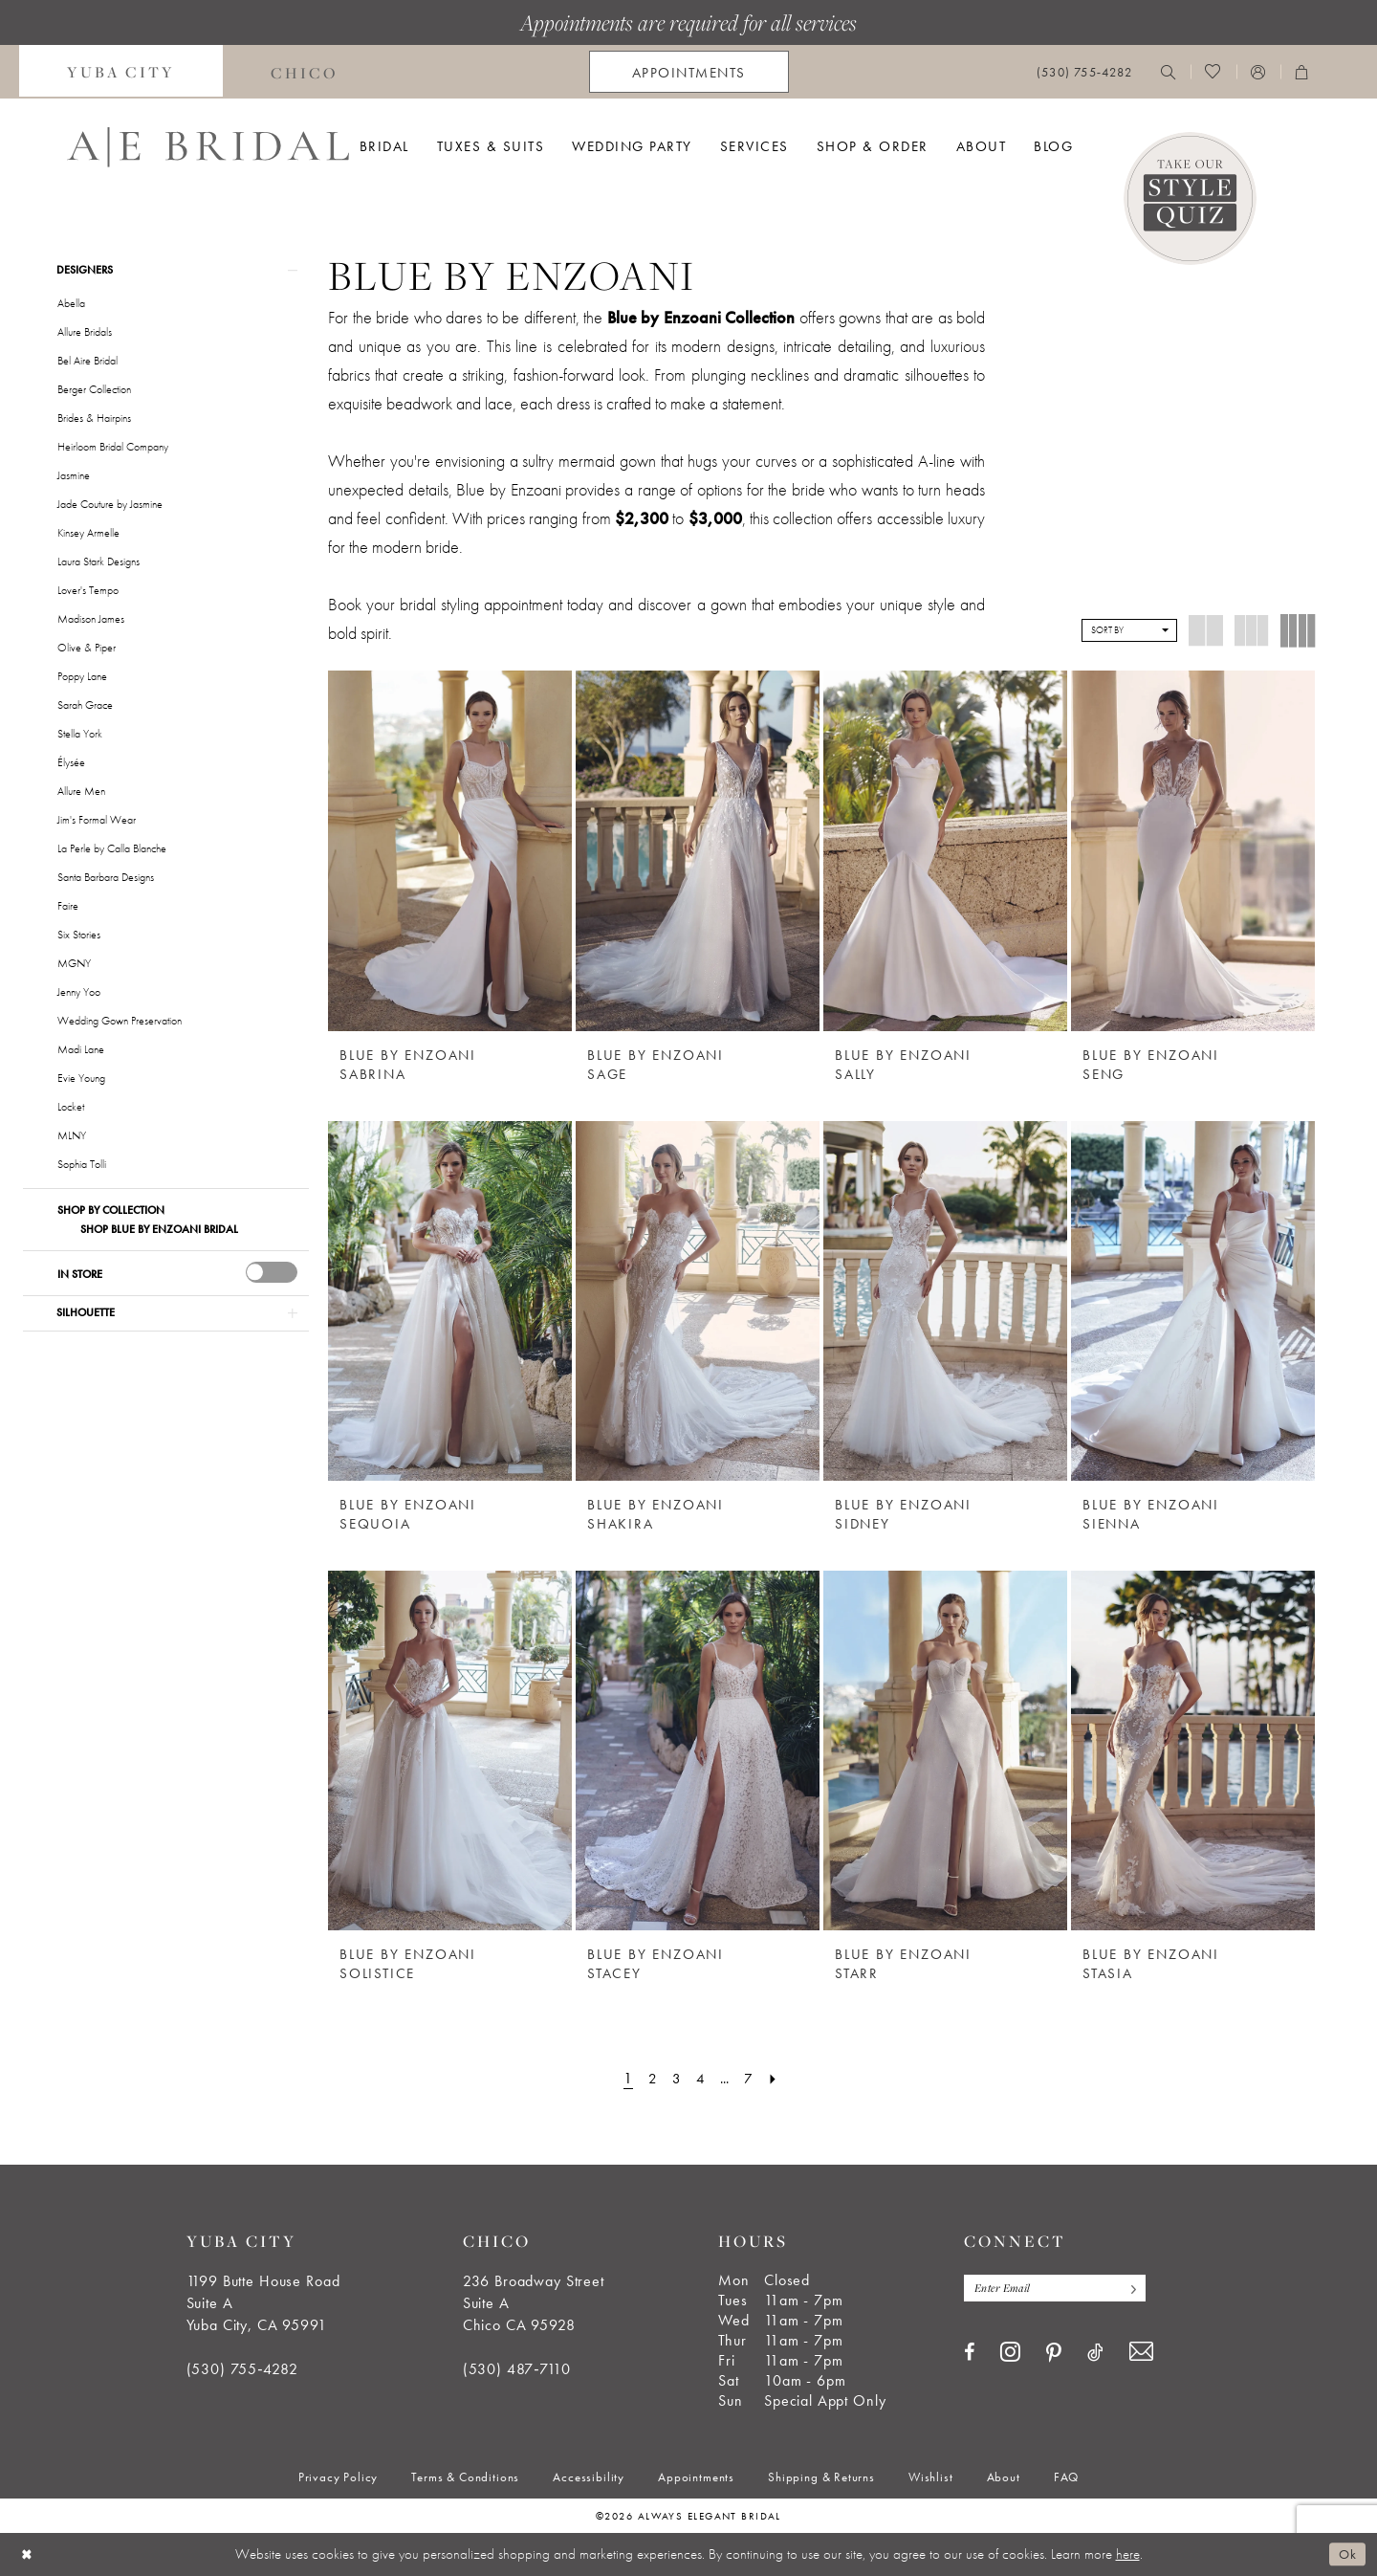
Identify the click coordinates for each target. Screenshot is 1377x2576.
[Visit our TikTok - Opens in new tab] (1095, 2353)
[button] (1258, 72)
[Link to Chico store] (304, 72)
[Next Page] (777, 2078)
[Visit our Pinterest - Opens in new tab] (1053, 2354)
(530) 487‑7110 (517, 2369)
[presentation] (271, 1274)
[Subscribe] (1137, 2288)
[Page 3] (675, 2078)
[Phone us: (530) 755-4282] (1084, 72)
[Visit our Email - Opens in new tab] (1141, 2353)
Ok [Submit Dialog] (1347, 2554)
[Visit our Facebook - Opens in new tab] (969, 2353)
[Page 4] (699, 2078)
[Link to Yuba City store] (121, 72)
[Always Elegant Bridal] (208, 147)
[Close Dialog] (27, 2554)
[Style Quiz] (1190, 198)
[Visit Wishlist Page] (1213, 72)
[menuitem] (121, 72)
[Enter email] (1058, 2288)
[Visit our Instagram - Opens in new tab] (1010, 2352)
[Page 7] (751, 2078)
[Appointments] (689, 72)
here (1128, 2554)
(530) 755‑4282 (242, 2369)
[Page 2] (650, 2078)
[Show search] (1169, 72)
